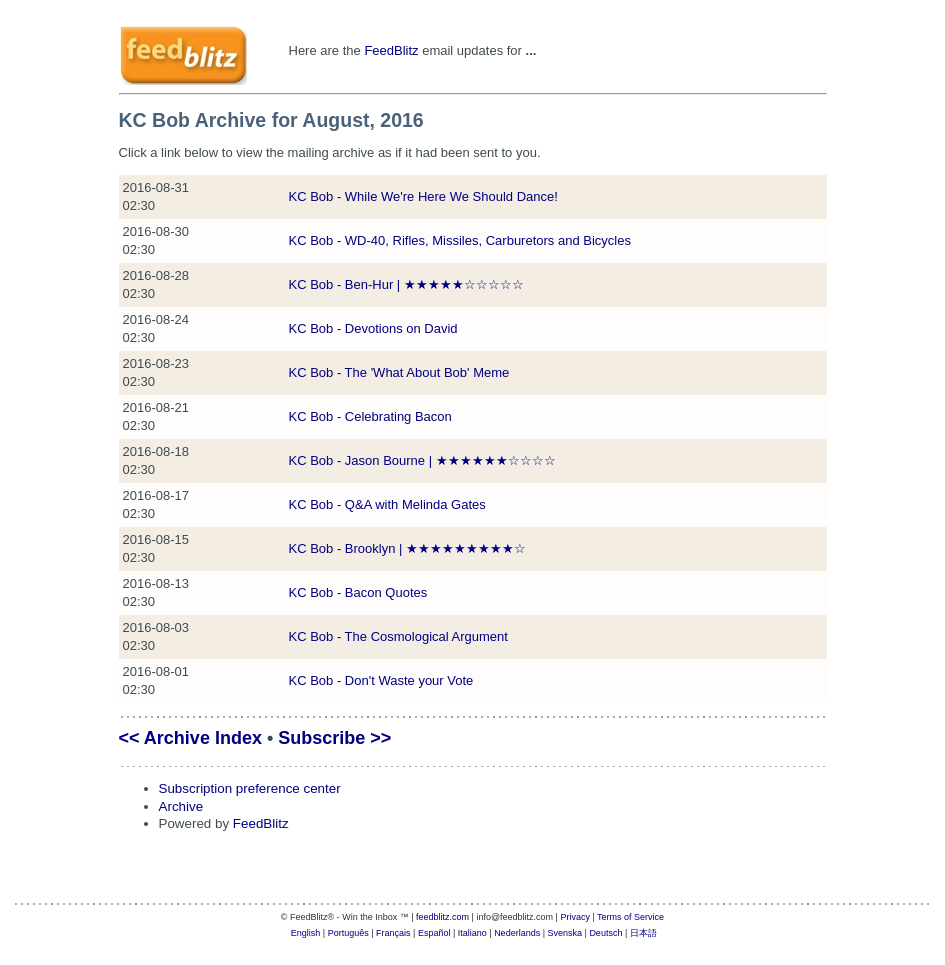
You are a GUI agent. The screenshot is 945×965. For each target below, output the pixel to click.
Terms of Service (630, 917)
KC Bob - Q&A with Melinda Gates (387, 504)
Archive (181, 806)
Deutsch (605, 933)
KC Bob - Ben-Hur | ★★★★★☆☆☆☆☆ (406, 284)
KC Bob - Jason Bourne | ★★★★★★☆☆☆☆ (422, 460)
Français (393, 933)
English (306, 933)
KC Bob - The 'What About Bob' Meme (399, 372)
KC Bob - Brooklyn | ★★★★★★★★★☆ (408, 548)
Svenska (565, 933)
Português (348, 933)
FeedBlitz (391, 50)
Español (434, 933)
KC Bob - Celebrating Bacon (370, 416)
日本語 (643, 933)
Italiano (472, 933)
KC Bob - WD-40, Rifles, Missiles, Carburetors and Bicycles (460, 240)
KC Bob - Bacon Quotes (358, 592)
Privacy (575, 917)
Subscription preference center (250, 788)
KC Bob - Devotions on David (373, 328)
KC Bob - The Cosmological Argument (398, 636)
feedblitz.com (442, 917)
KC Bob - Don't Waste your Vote (381, 680)
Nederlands (517, 933)
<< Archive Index (190, 738)
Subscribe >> (334, 738)
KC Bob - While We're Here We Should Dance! (423, 196)
